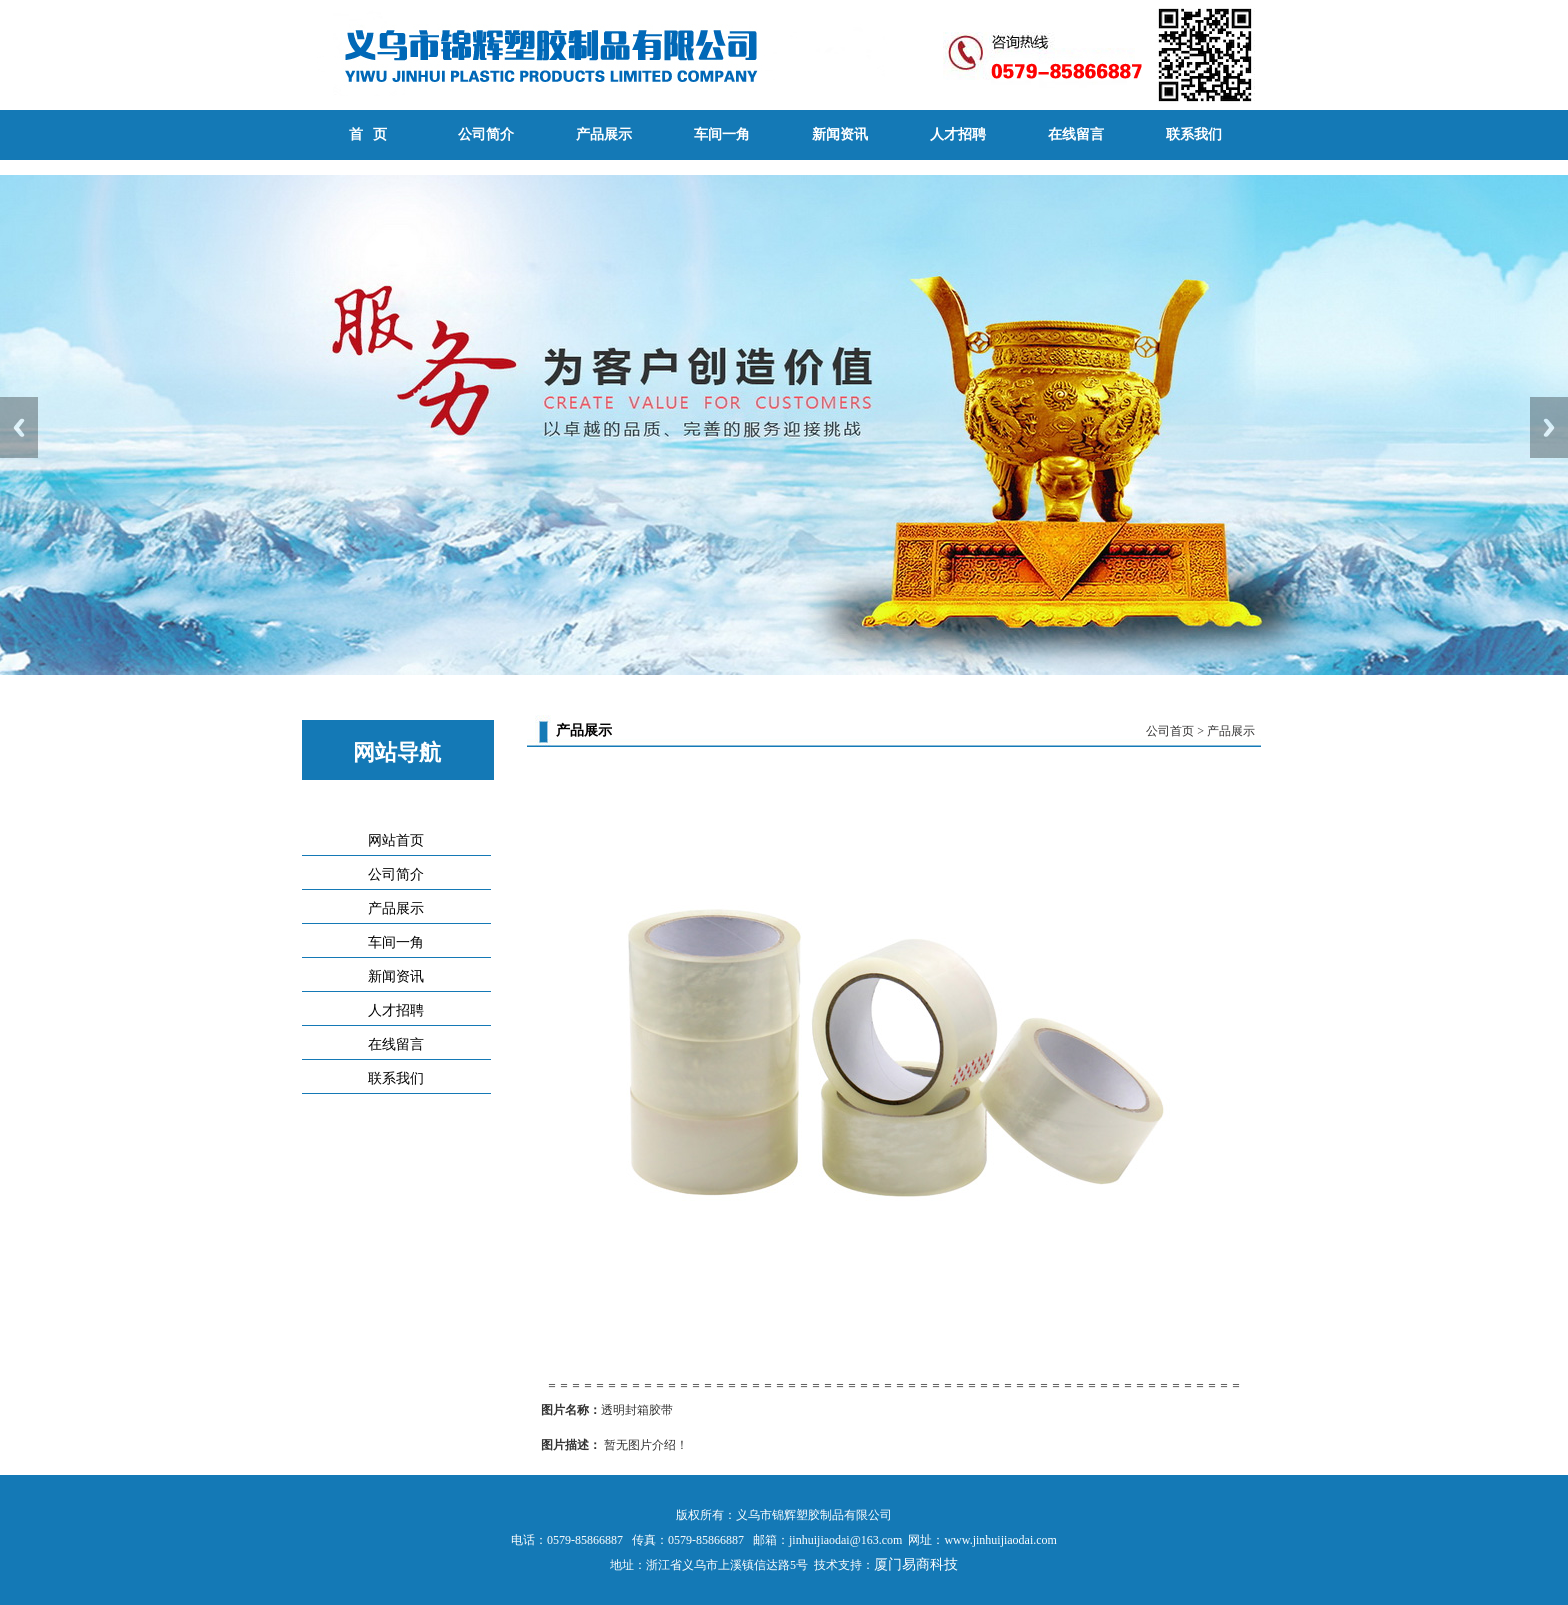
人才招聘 (958, 134)
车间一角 (722, 134)
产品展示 (604, 134)
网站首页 (396, 840)
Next (1549, 427)
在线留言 (1076, 134)
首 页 (368, 134)
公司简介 (486, 134)
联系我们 (1194, 134)
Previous (19, 427)
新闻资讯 (840, 134)
